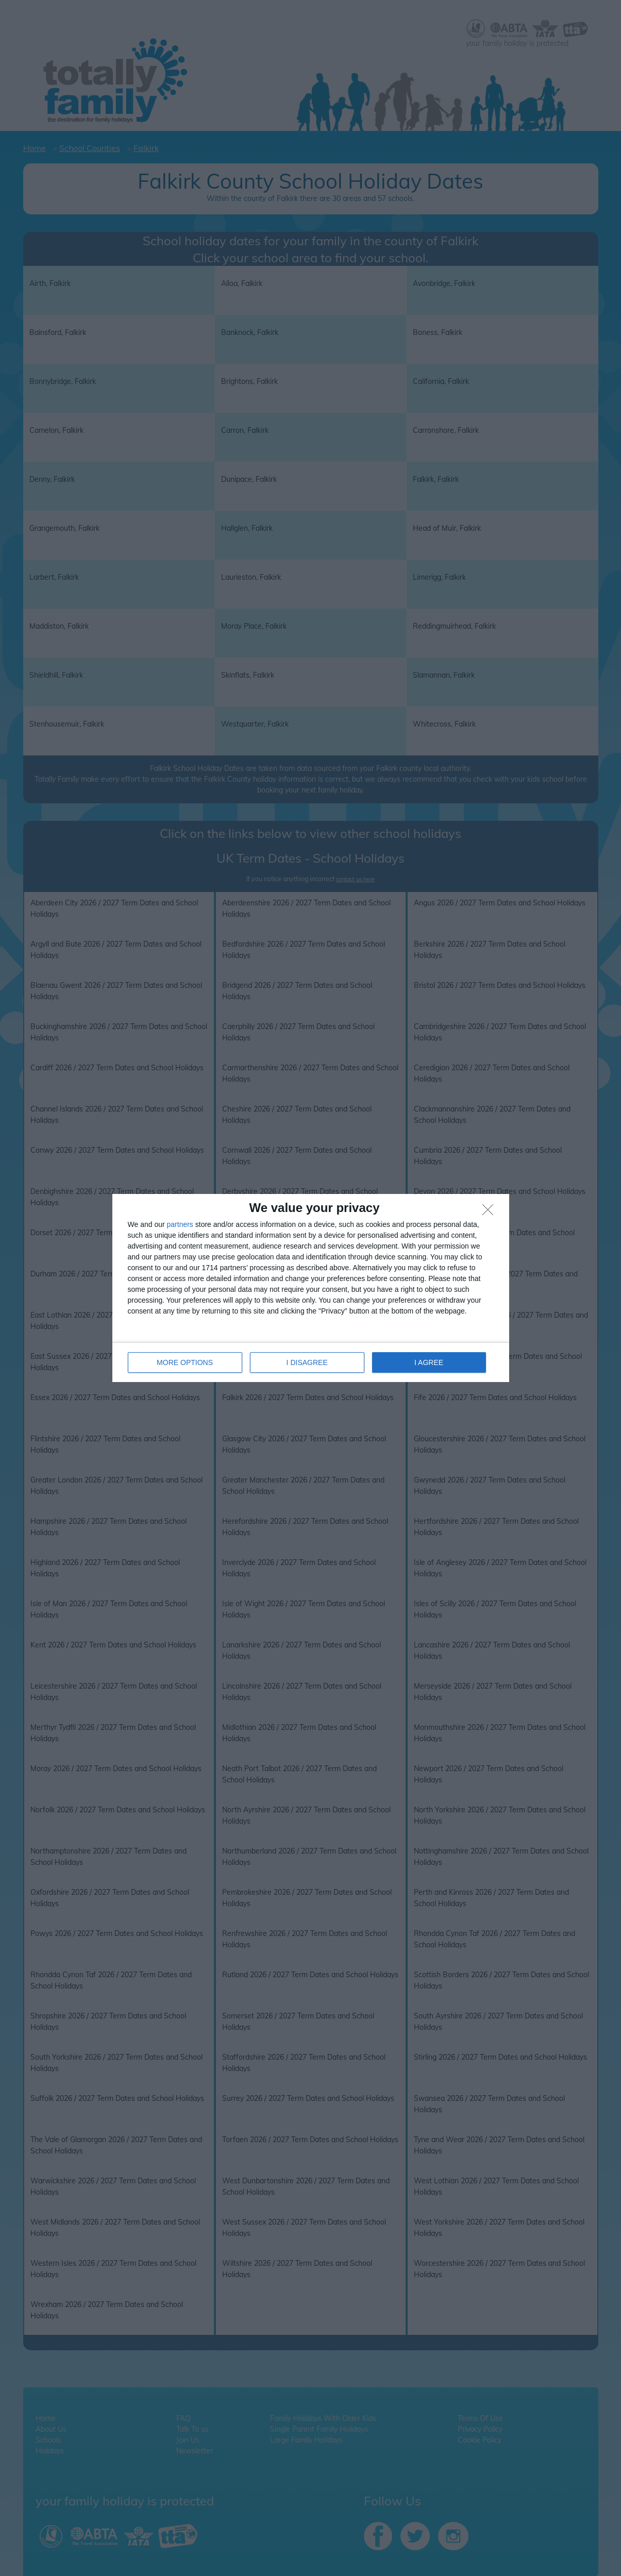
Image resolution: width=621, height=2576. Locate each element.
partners (180, 1224)
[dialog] (310, 1288)
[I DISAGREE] (490, 1212)
